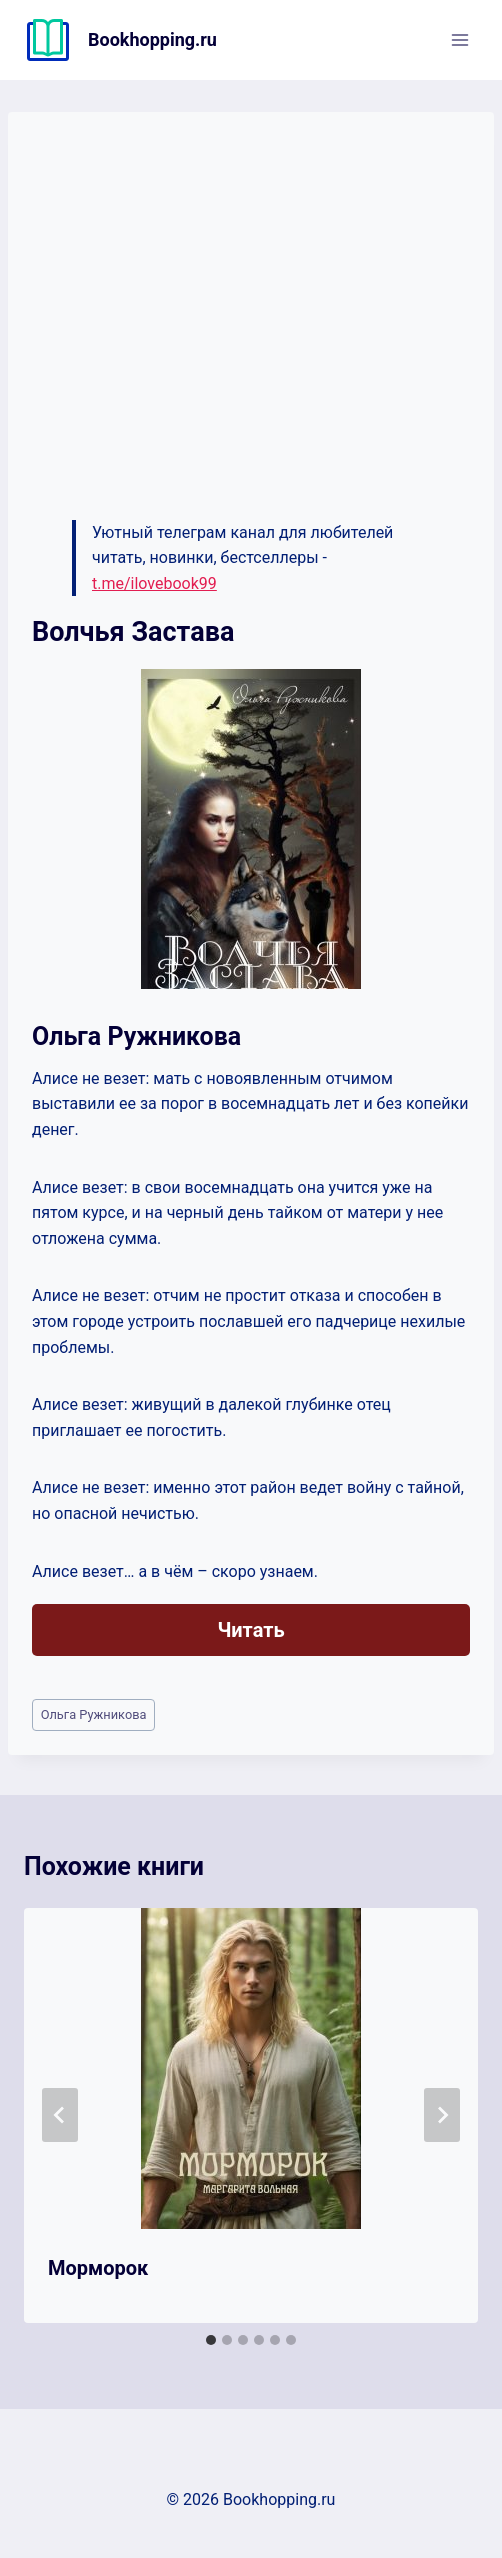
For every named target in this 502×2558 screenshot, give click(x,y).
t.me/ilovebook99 (154, 583)
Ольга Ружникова (94, 1714)
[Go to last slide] (60, 2115)
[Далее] (442, 2115)
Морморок (98, 2268)
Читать (250, 1630)
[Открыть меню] (459, 39)
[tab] (211, 2340)
